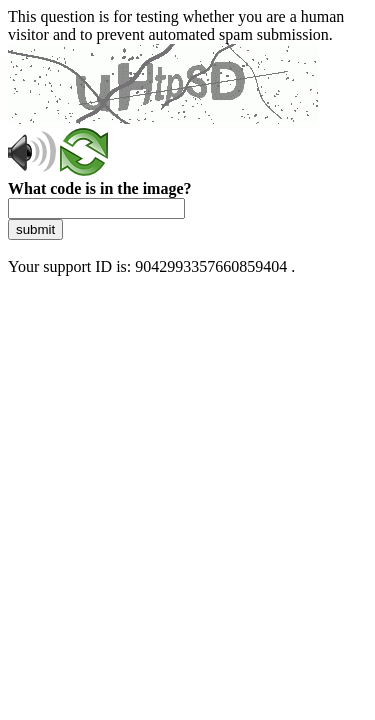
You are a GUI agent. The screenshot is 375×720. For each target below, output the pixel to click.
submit (35, 229)
